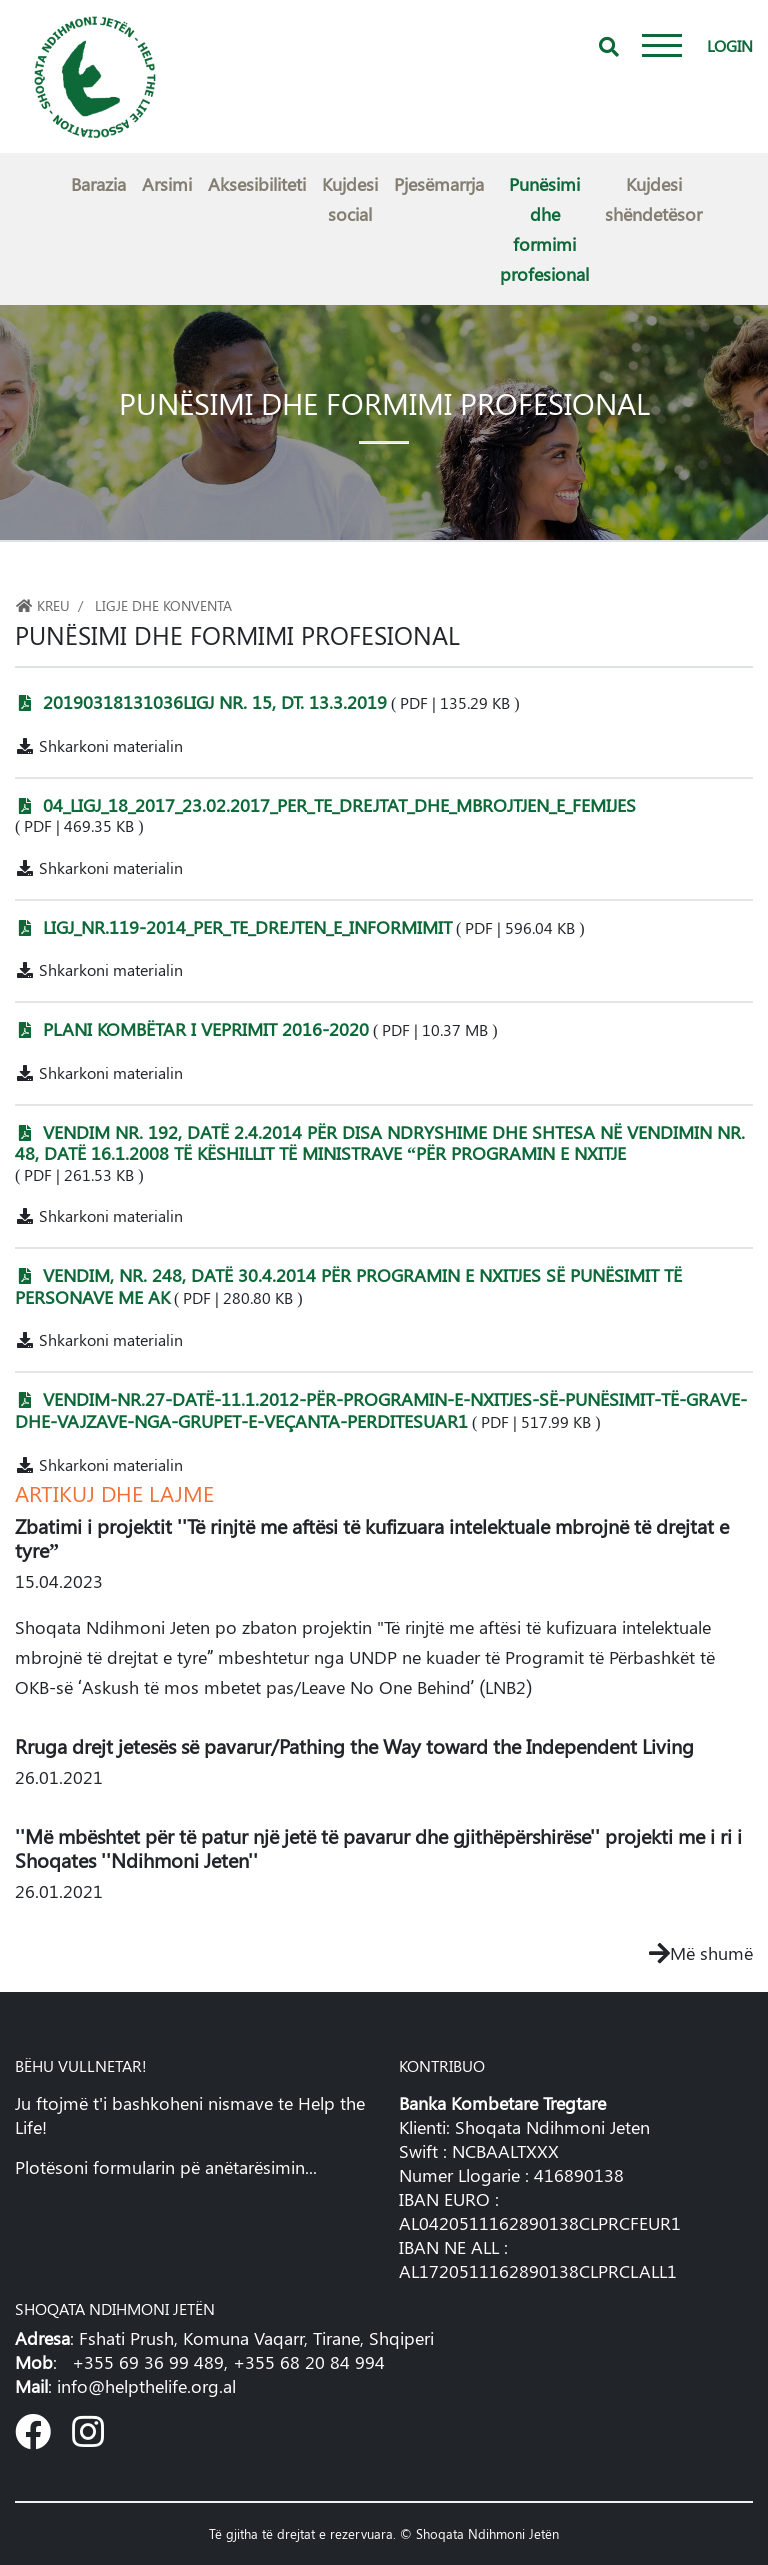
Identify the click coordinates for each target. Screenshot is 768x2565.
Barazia (98, 184)
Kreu (42, 605)
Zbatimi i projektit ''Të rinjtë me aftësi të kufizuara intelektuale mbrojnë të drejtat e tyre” (372, 1537)
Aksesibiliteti (257, 184)
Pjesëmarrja (439, 184)
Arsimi (167, 184)
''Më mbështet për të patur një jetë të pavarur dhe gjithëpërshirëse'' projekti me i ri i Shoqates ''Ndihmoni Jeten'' (378, 1847)
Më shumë (701, 1953)
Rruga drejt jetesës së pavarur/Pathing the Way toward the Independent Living (354, 1745)
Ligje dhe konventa (163, 605)
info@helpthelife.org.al (146, 2386)
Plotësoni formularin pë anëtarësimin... (166, 2167)
